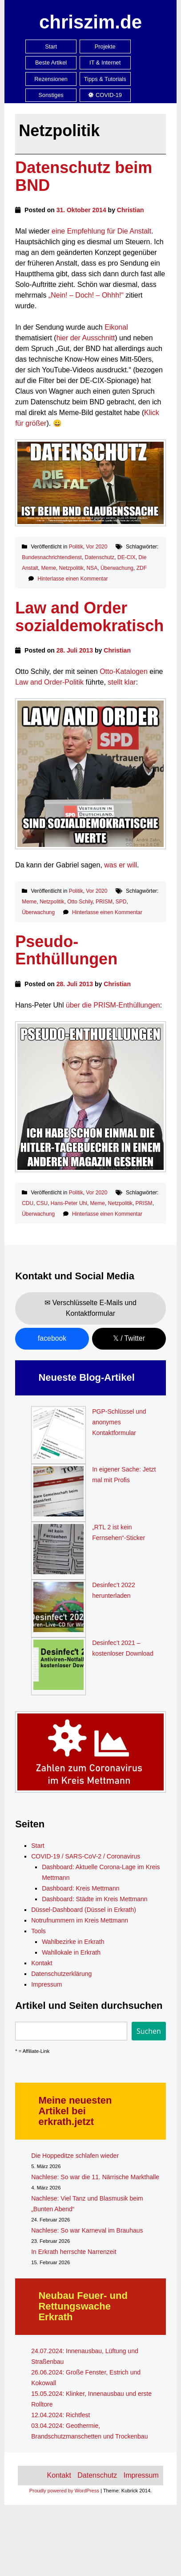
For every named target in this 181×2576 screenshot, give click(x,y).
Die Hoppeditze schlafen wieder (75, 2155)
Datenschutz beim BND (83, 176)
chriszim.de (90, 22)
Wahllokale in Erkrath (71, 1952)
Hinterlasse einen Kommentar (73, 579)
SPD (121, 902)
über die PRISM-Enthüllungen (113, 1005)
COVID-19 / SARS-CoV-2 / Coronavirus (85, 1856)
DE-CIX (126, 557)
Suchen (149, 2031)
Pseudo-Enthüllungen (66, 950)
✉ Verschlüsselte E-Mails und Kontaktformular (90, 1308)
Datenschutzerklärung (61, 1973)
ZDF (142, 568)
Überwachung (117, 568)
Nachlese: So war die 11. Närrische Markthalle (95, 2177)
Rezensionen (51, 79)
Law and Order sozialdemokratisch (89, 617)
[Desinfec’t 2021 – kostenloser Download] (58, 1666)
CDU (27, 1203)
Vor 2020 (96, 547)
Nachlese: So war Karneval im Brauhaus (87, 2230)
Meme (48, 568)
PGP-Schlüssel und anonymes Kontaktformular (119, 1422)
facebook (52, 1338)
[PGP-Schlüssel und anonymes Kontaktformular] (58, 1435)
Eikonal (116, 327)
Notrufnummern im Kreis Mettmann (79, 1920)
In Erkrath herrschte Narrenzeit (73, 2251)
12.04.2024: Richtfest (60, 2415)
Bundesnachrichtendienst (52, 557)
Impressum (46, 1984)
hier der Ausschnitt (85, 338)
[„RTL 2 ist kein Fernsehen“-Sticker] (58, 1550)
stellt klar (122, 682)
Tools (38, 1931)
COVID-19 (105, 95)
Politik (76, 547)
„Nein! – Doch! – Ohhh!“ (86, 295)
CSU (42, 1203)
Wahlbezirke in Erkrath (73, 1941)
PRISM (104, 902)
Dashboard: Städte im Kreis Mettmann (94, 1899)
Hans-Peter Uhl (69, 1203)
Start (51, 46)
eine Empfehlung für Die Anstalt (101, 231)
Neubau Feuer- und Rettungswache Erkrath (82, 2306)
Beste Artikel (51, 62)
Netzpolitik (71, 568)
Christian (130, 210)
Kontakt (41, 1963)
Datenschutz (100, 557)
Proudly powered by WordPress (64, 2490)
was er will (120, 865)
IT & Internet (105, 62)
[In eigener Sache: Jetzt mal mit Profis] (58, 1493)
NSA (92, 568)
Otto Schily (80, 902)
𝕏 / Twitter (129, 1338)
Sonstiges (51, 95)
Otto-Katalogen (124, 671)
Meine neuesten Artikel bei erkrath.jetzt (75, 2111)
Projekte (105, 46)
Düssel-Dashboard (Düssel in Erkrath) (83, 1909)
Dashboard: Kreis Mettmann (80, 1888)
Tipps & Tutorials (105, 79)
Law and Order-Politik (49, 682)
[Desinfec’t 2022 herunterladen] (58, 1608)
